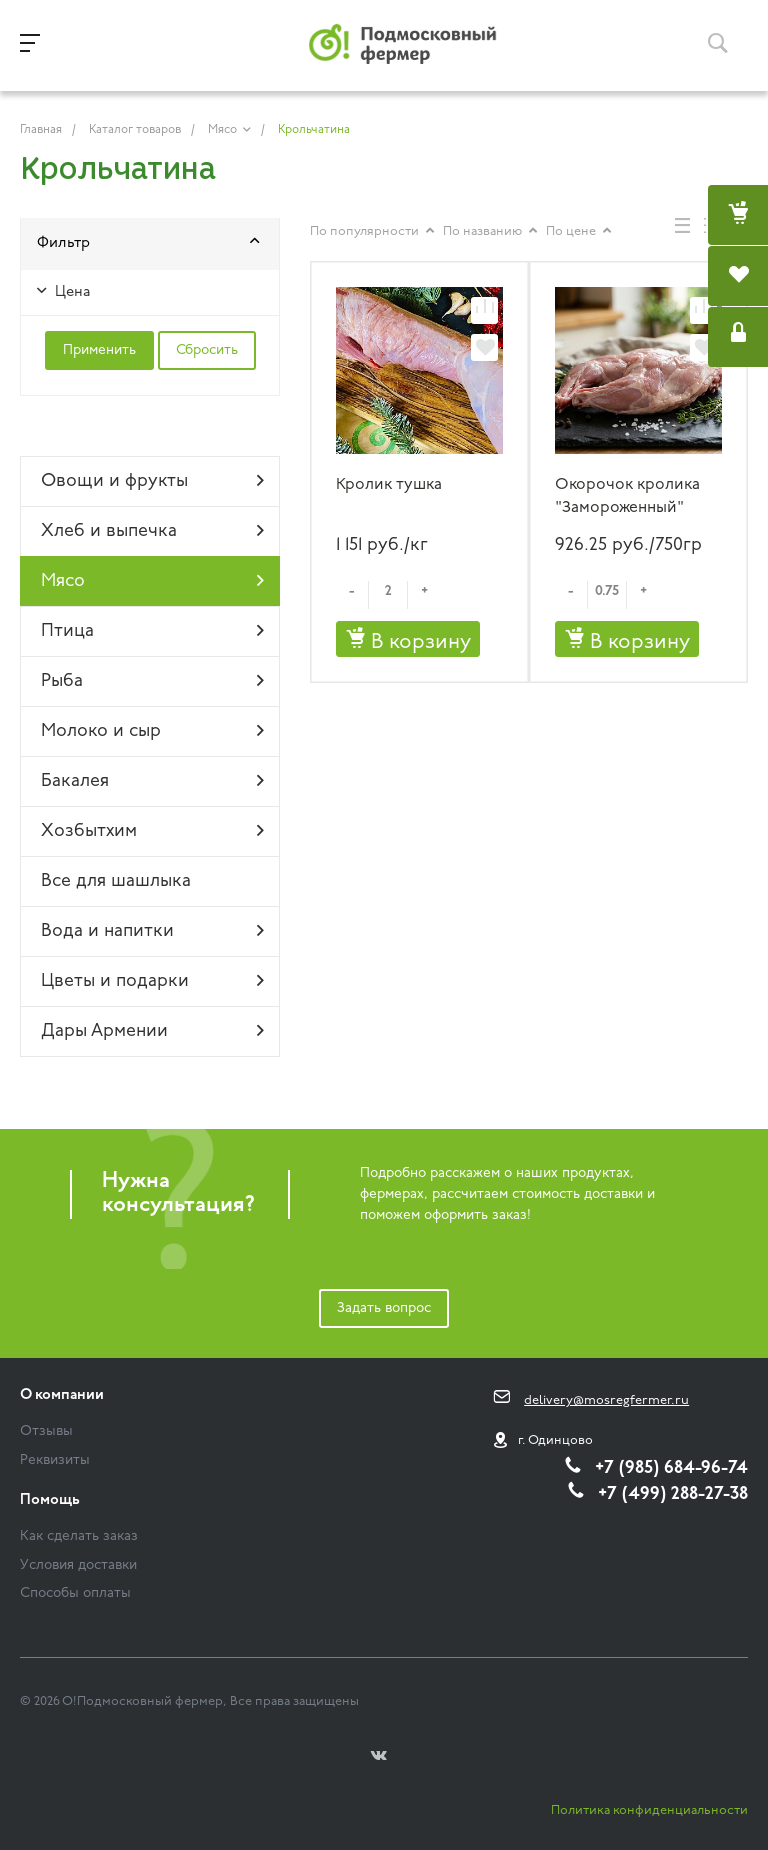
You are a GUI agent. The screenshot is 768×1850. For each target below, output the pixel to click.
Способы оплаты (75, 1593)
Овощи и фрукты (152, 481)
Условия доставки (78, 1565)
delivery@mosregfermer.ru (606, 1400)
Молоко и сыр (152, 731)
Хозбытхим (152, 831)
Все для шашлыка (116, 881)
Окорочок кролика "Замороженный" (627, 496)
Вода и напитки (152, 931)
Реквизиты (55, 1460)
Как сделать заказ (79, 1536)
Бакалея (152, 781)
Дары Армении (152, 1031)
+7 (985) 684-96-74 (671, 1468)
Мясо (152, 581)
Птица (152, 631)
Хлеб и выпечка (152, 531)
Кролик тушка (389, 485)
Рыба (152, 681)
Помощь (50, 1500)
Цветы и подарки (152, 981)
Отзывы (46, 1431)
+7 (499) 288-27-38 (673, 1494)
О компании (62, 1395)
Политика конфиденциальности (649, 1810)
